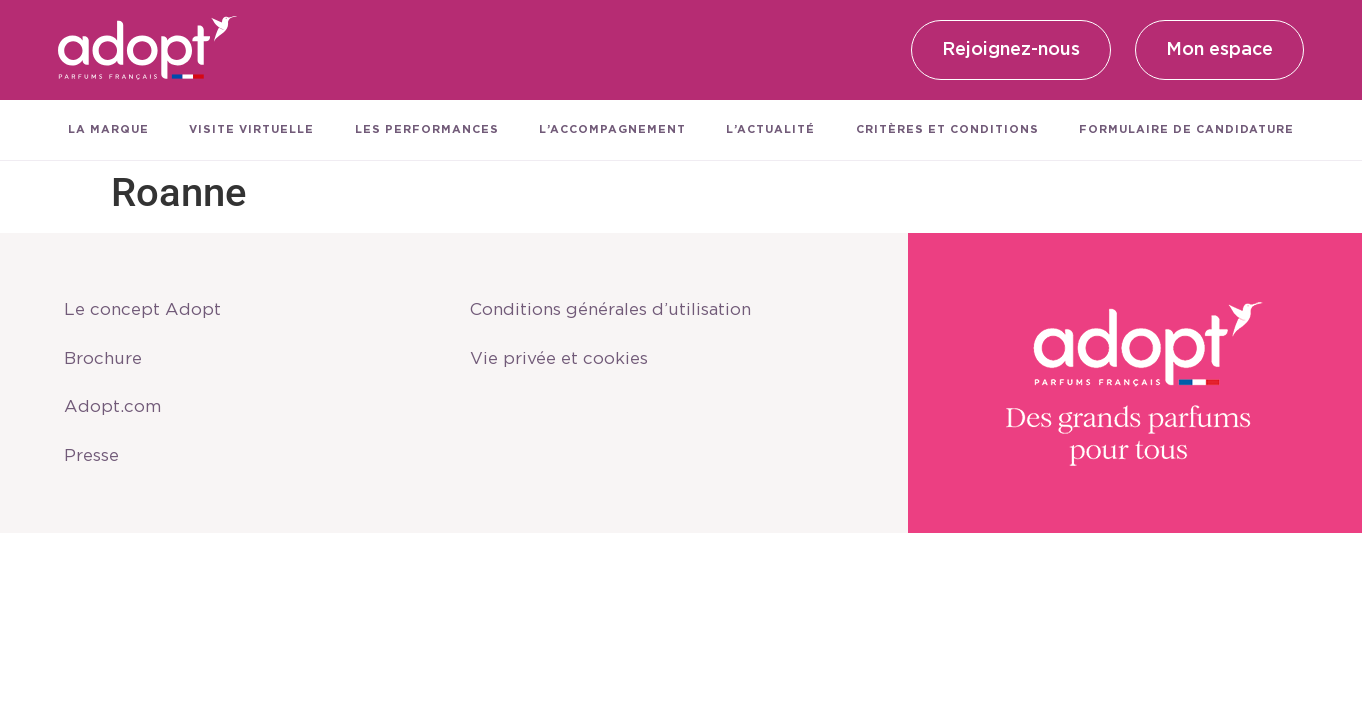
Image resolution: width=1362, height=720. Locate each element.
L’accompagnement (612, 129)
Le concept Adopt (149, 307)
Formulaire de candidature (1186, 129)
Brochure (109, 360)
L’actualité (770, 129)
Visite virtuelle (251, 129)
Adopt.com (117, 413)
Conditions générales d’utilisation (626, 307)
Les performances (427, 129)
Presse (97, 466)
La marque (108, 129)
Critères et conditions (947, 129)
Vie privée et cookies (567, 360)
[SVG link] (148, 50)
